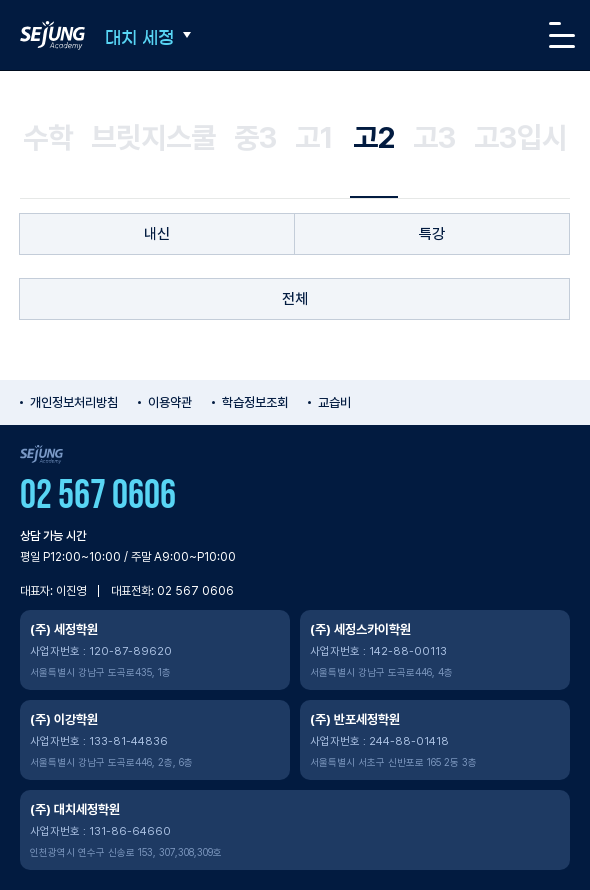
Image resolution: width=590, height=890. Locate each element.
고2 (374, 137)
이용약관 (170, 402)
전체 (295, 299)
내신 (157, 234)
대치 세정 (139, 37)
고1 (314, 137)
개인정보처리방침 (74, 402)
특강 (432, 234)
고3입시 (520, 137)
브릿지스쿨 (153, 137)
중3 (255, 137)
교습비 (334, 402)
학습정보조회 (255, 402)
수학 (48, 137)
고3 (434, 137)
